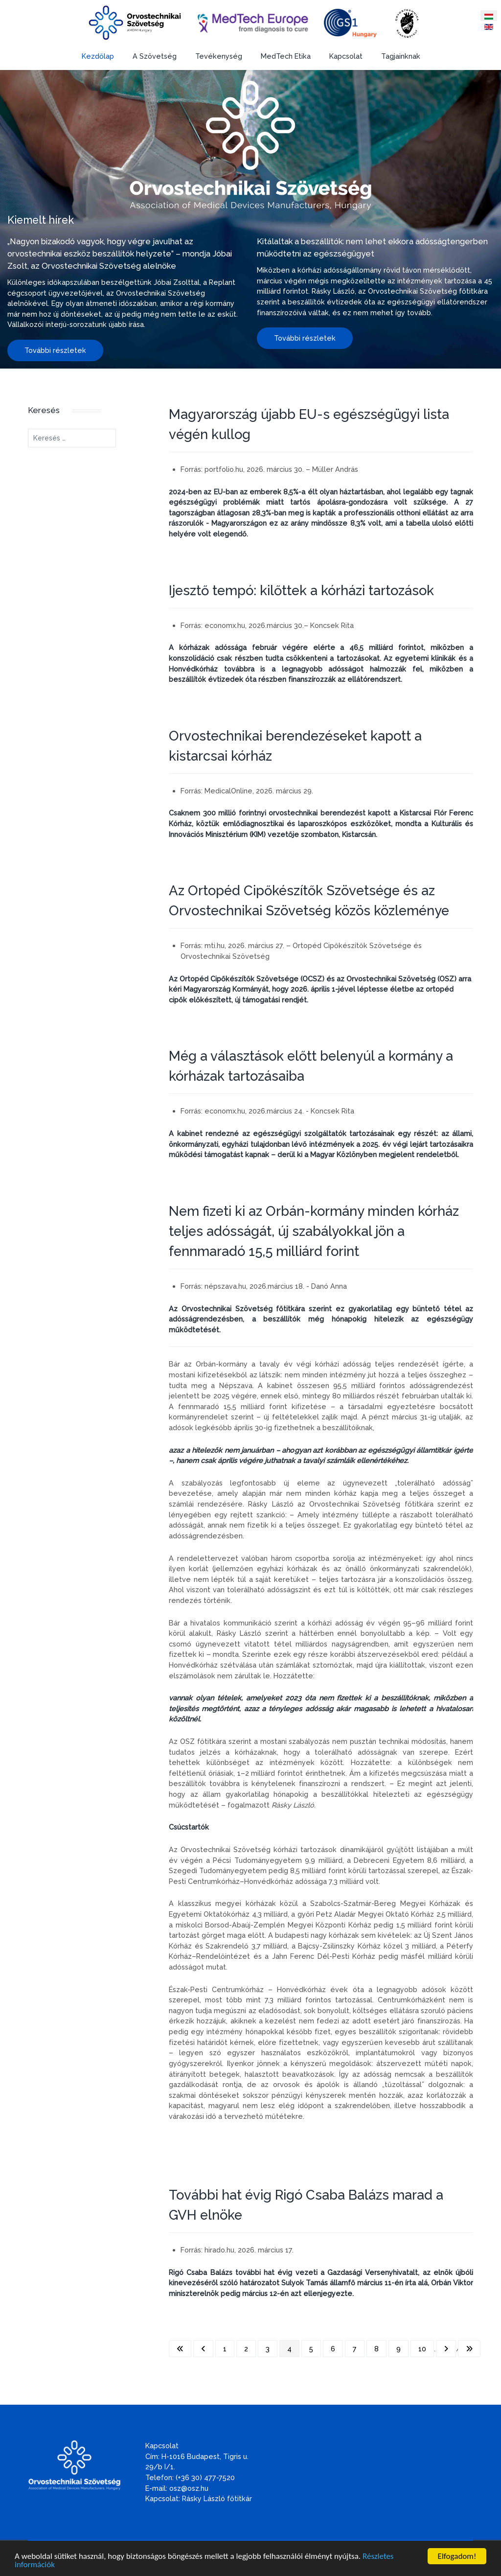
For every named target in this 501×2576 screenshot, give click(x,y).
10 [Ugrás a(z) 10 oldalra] (422, 2348)
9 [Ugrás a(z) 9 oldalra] (398, 2348)
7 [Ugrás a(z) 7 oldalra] (355, 2348)
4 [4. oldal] (289, 2348)
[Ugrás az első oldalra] (180, 2349)
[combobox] (72, 438)
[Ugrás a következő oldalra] (446, 2349)
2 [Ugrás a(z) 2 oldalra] (246, 2348)
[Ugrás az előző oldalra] (203, 2349)
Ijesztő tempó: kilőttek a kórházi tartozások (301, 590)
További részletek (55, 350)
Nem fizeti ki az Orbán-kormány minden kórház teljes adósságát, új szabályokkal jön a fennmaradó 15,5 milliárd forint (314, 1231)
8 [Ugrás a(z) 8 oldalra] (376, 2348)
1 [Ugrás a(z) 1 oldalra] (225, 2348)
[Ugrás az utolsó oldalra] (469, 2349)
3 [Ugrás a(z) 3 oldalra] (268, 2348)
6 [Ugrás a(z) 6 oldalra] (333, 2348)
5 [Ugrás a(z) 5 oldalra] (311, 2348)
